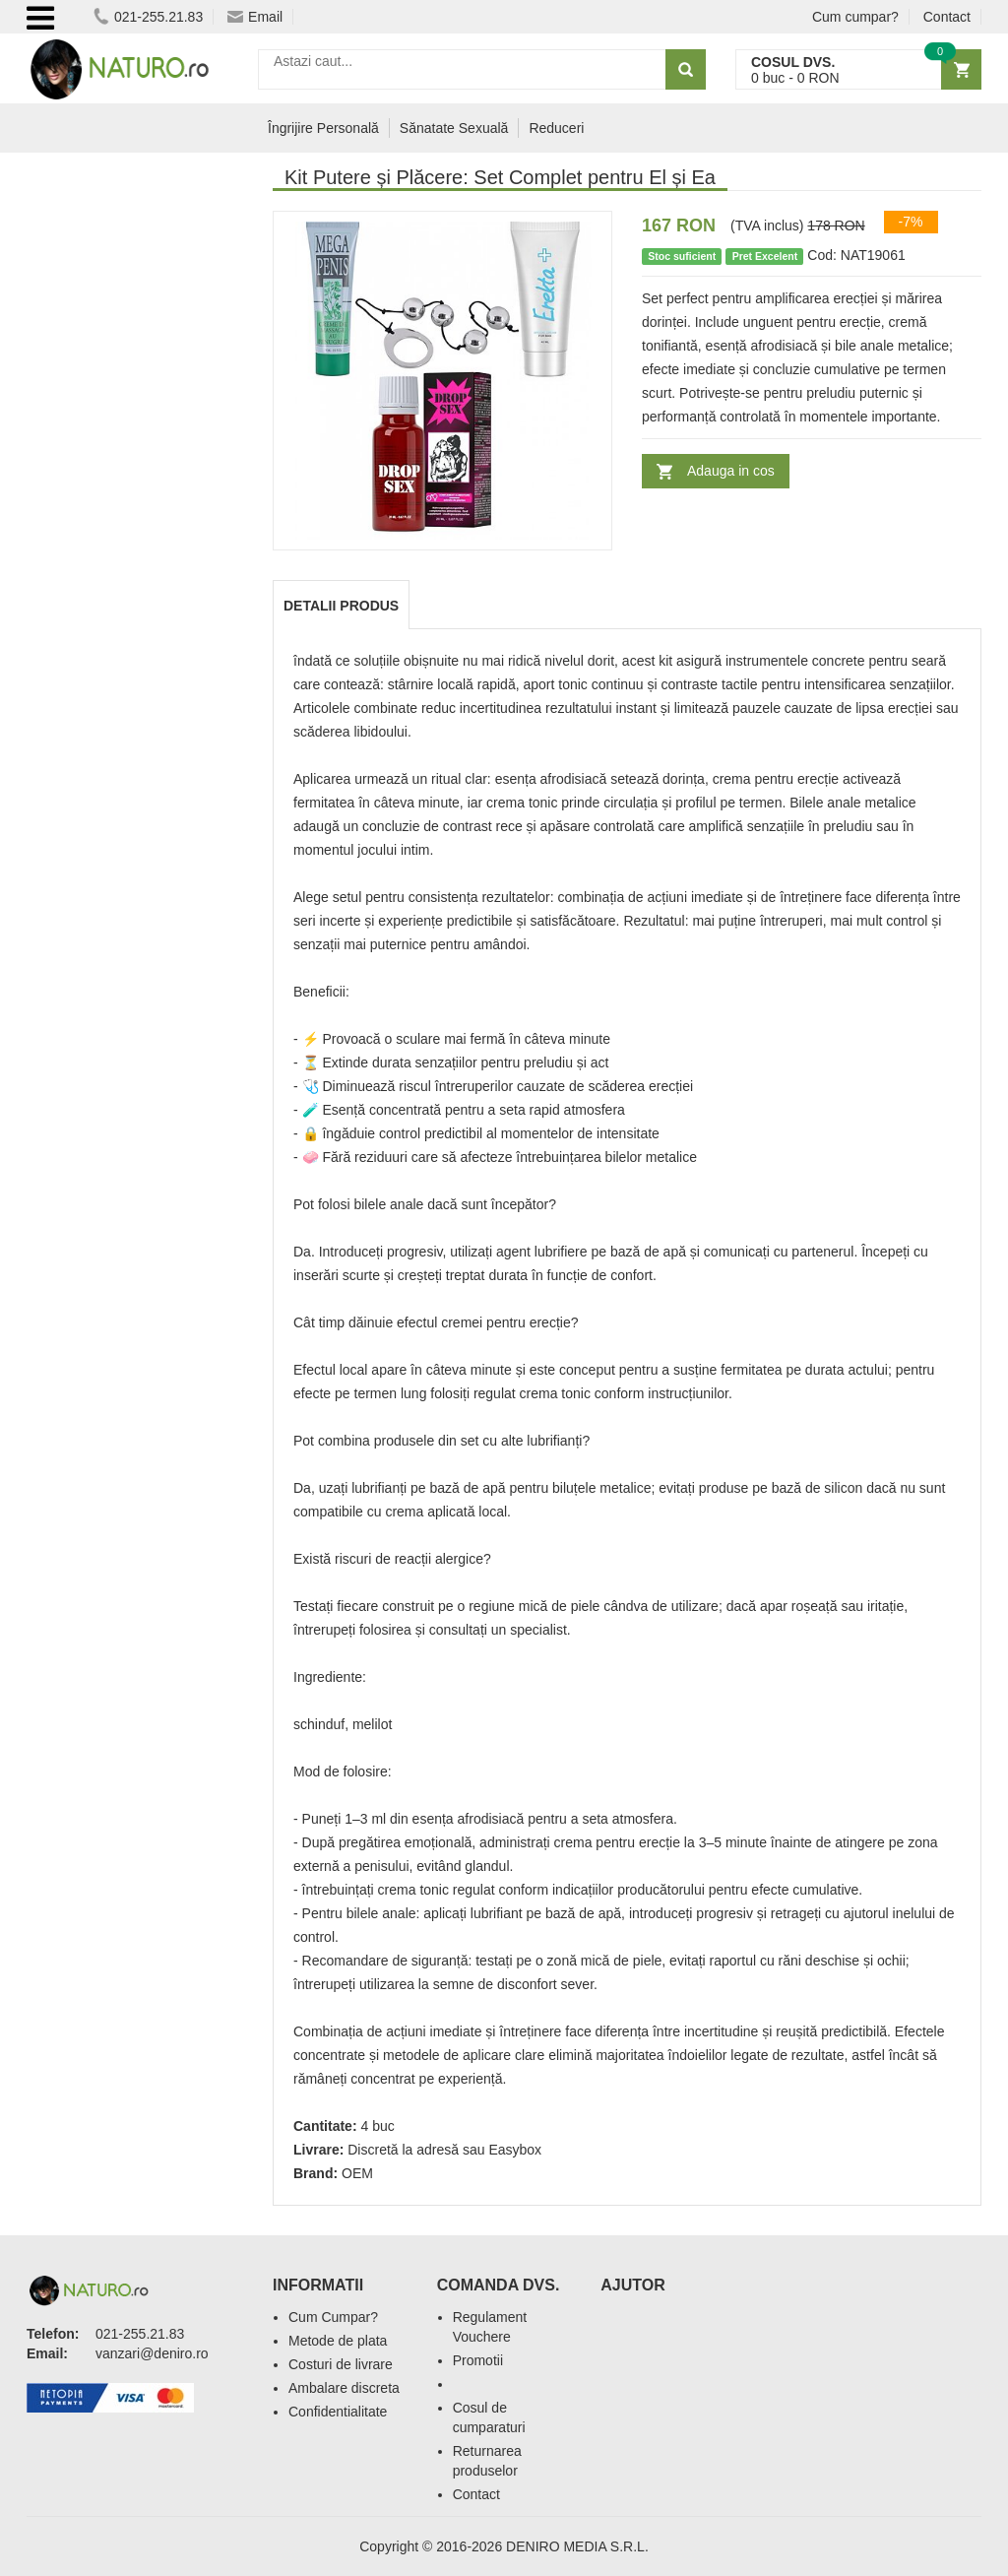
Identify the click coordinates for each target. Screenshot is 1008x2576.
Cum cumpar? (855, 17)
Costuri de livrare (340, 2364)
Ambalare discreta (344, 2388)
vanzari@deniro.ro (152, 2353)
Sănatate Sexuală (454, 128)
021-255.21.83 (148, 17)
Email (255, 17)
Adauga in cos (731, 471)
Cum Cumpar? (333, 2317)
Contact (947, 17)
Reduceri (556, 128)
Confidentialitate (337, 2411)
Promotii (478, 2360)
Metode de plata (337, 2341)
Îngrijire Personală (323, 128)
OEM (357, 2173)
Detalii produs (341, 605)
